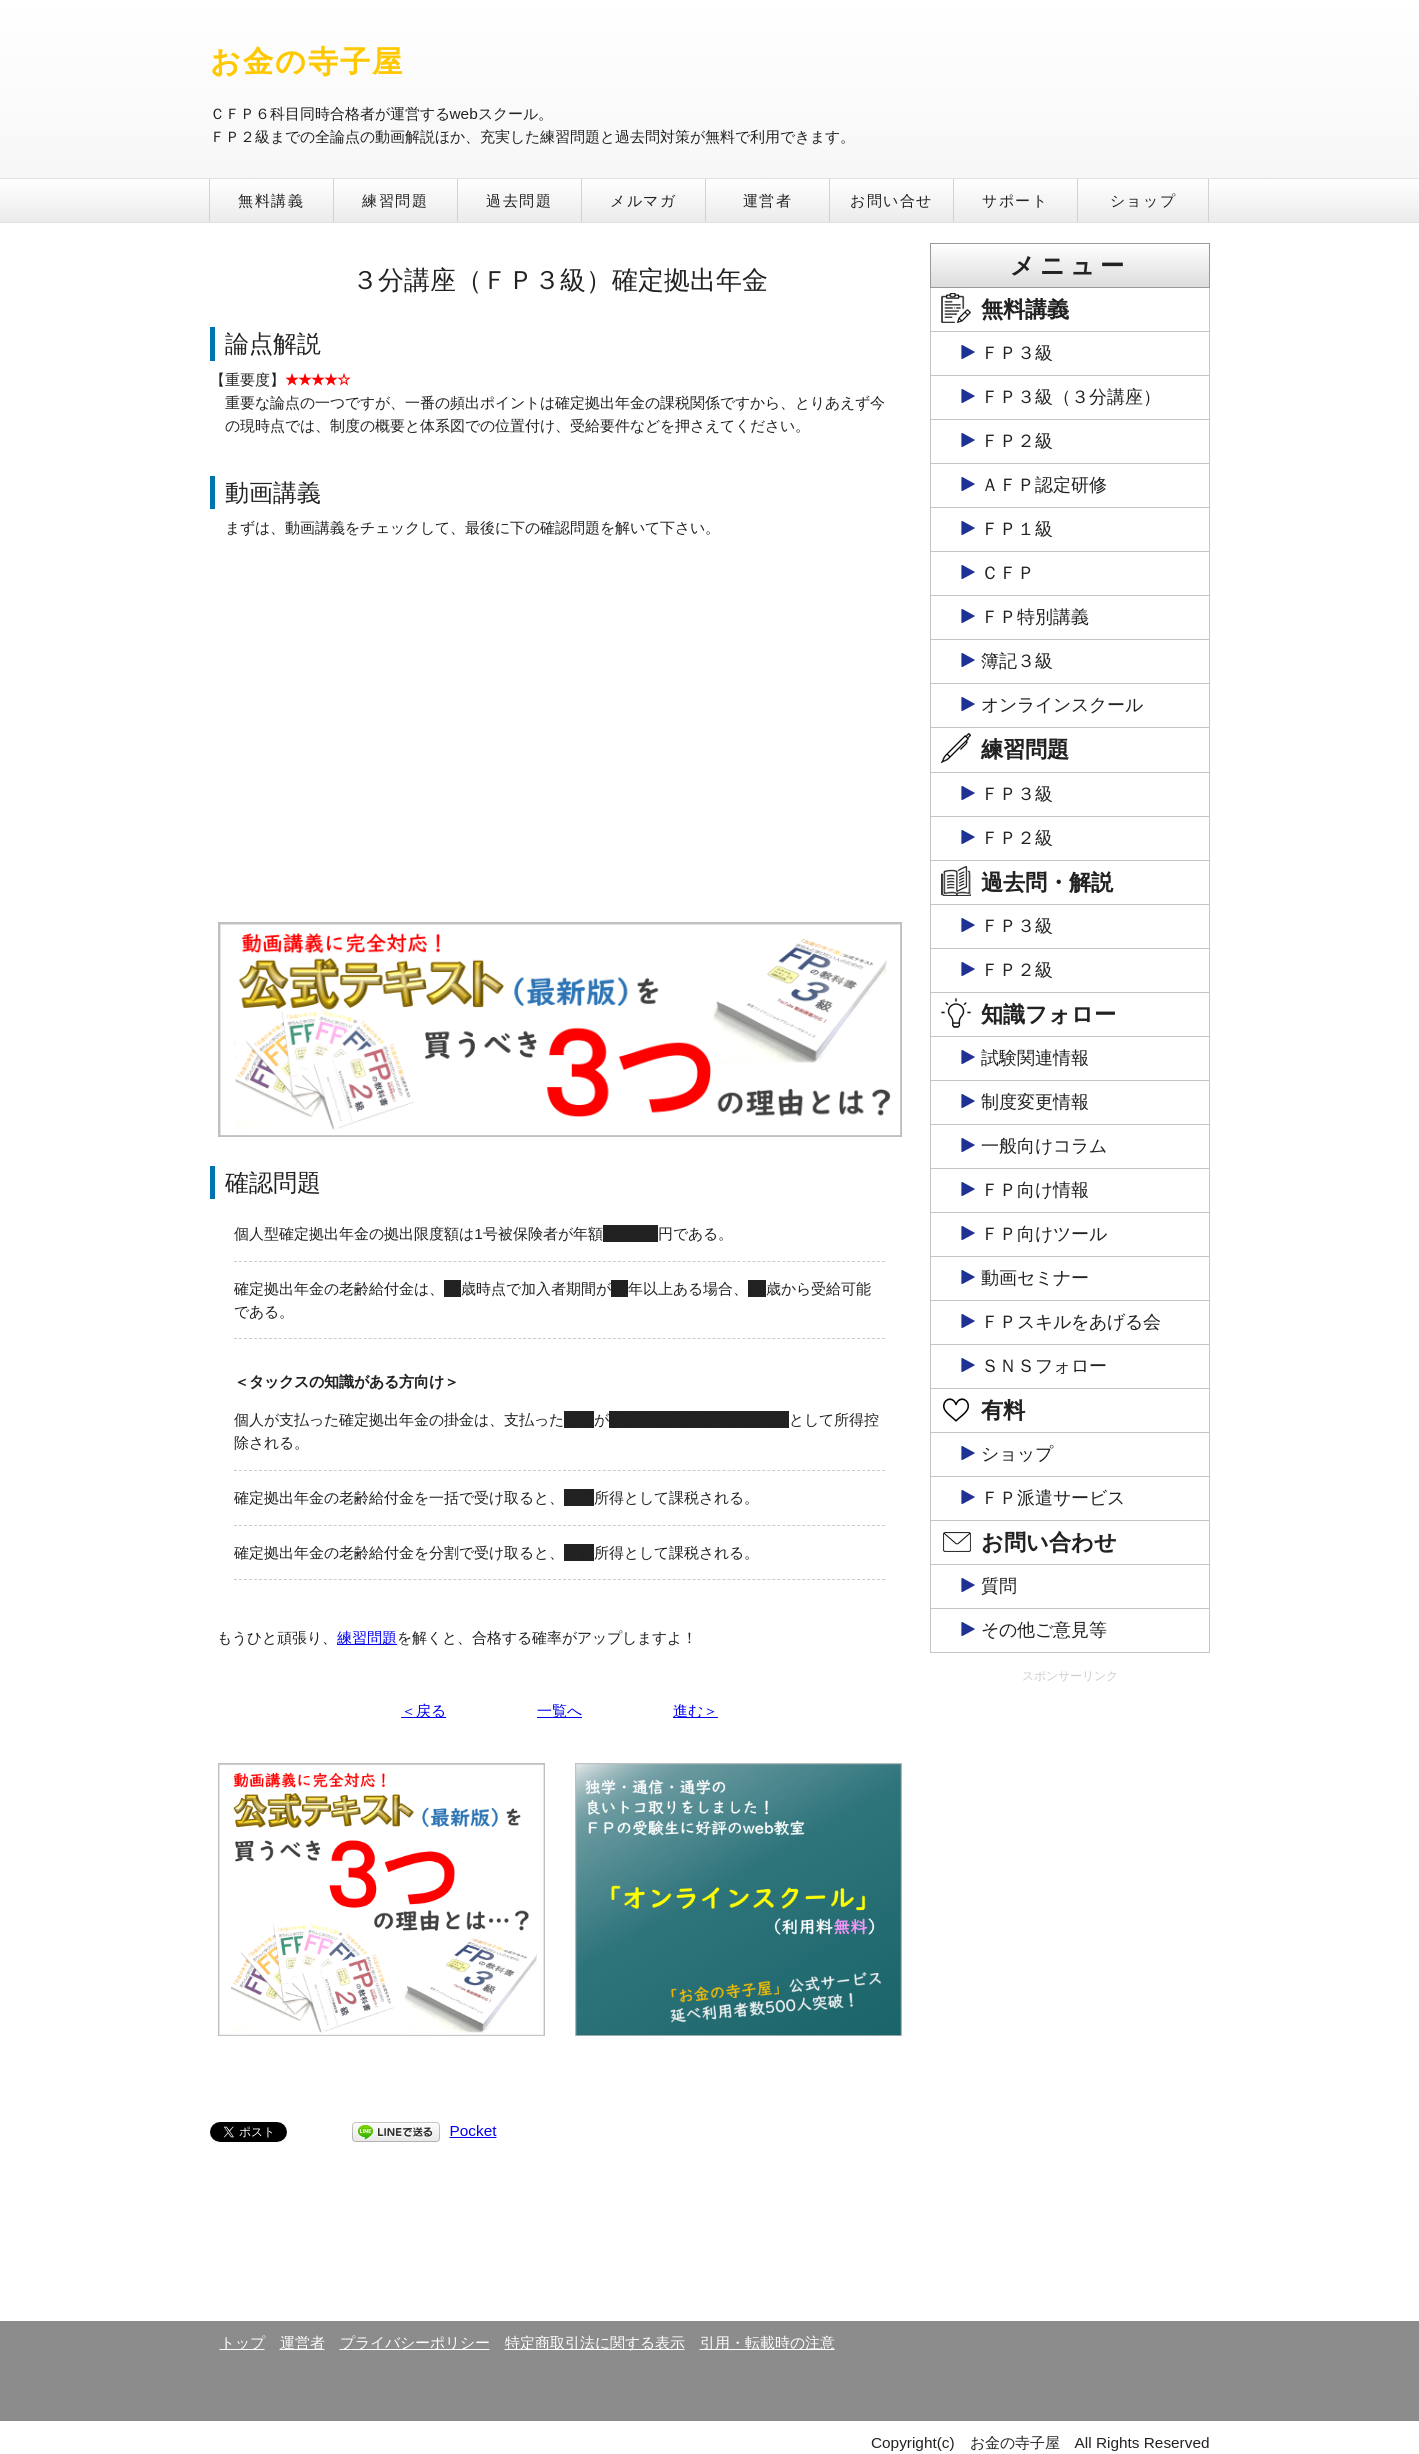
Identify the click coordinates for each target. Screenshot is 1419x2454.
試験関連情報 (1035, 1058)
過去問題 (519, 200)
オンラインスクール (1062, 705)
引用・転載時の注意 (767, 2342)
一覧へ (559, 1710)
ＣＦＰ (1008, 573)
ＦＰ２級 (1017, 441)
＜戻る (423, 1710)
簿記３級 (1017, 661)
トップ (242, 2342)
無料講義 (271, 200)
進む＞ (695, 1710)
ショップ (1143, 200)
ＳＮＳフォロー (1044, 1366)
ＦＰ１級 (1017, 529)
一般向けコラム (1044, 1146)
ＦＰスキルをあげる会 (1071, 1322)
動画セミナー (1035, 1278)
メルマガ (643, 200)
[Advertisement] (1070, 2001)
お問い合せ (891, 200)
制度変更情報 (1035, 1102)
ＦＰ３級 (1017, 353)
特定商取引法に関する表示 (595, 2342)
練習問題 (395, 200)
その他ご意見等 (1044, 1630)
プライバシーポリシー (415, 2342)
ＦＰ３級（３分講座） (1071, 397)
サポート (1015, 200)
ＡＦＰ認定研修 (1044, 485)
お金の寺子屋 (307, 61)
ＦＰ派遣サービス (1053, 1498)
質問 (999, 1586)
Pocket (473, 2130)
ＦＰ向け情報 (1035, 1190)
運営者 (768, 200)
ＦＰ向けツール (1044, 1234)
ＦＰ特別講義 (1035, 617)
